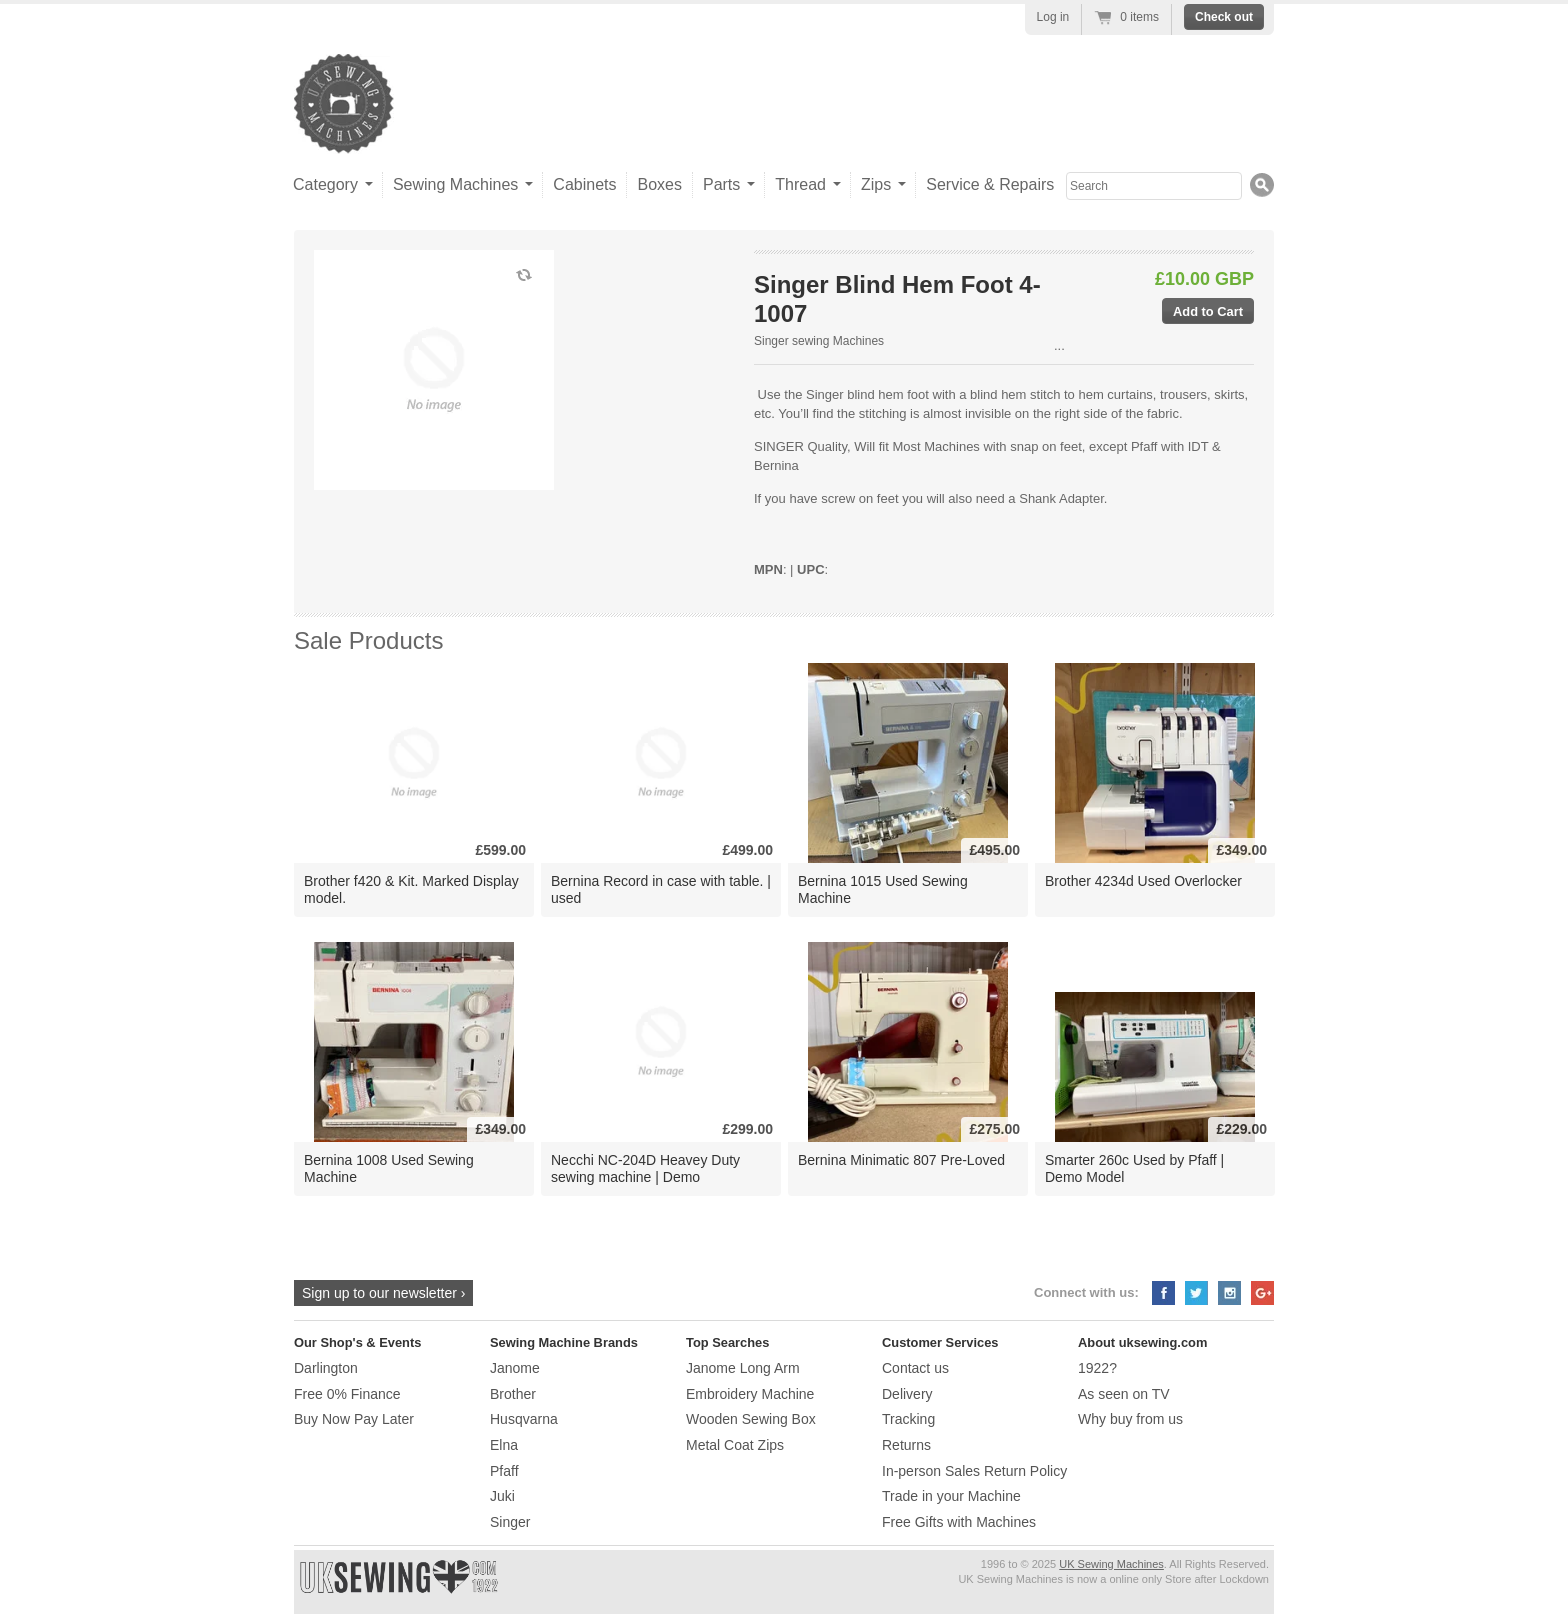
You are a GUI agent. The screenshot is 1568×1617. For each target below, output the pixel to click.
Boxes (659, 184)
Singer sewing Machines (819, 341)
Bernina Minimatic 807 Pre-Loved (901, 1160)
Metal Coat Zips (735, 1445)
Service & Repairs (990, 184)
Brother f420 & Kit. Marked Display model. (411, 889)
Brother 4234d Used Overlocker (1143, 881)
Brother (513, 1394)
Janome (515, 1368)
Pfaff (504, 1471)
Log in (1053, 17)
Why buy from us (1130, 1419)
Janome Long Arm (743, 1368)
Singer (510, 1522)
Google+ (1262, 1293)
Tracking (908, 1419)
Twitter (1196, 1293)
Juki (502, 1496)
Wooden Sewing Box (751, 1419)
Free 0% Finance (347, 1394)
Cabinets (584, 184)
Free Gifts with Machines (959, 1522)
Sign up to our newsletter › (383, 1293)
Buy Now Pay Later (354, 1419)
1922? (1097, 1368)
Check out (1224, 17)
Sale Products (368, 640)
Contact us (915, 1368)
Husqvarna (524, 1419)
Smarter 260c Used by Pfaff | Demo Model (1134, 1168)
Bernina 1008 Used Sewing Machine (389, 1168)
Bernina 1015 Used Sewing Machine (883, 889)
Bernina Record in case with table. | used (661, 889)
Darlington (326, 1368)
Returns (906, 1445)
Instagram (1229, 1293)
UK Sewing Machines (1111, 1564)
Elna (504, 1445)
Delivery (907, 1394)
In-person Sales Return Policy (974, 1471)
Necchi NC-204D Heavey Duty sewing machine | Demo (645, 1168)
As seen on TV (1124, 1394)
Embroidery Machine (750, 1394)
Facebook (1163, 1293)
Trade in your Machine (951, 1496)
